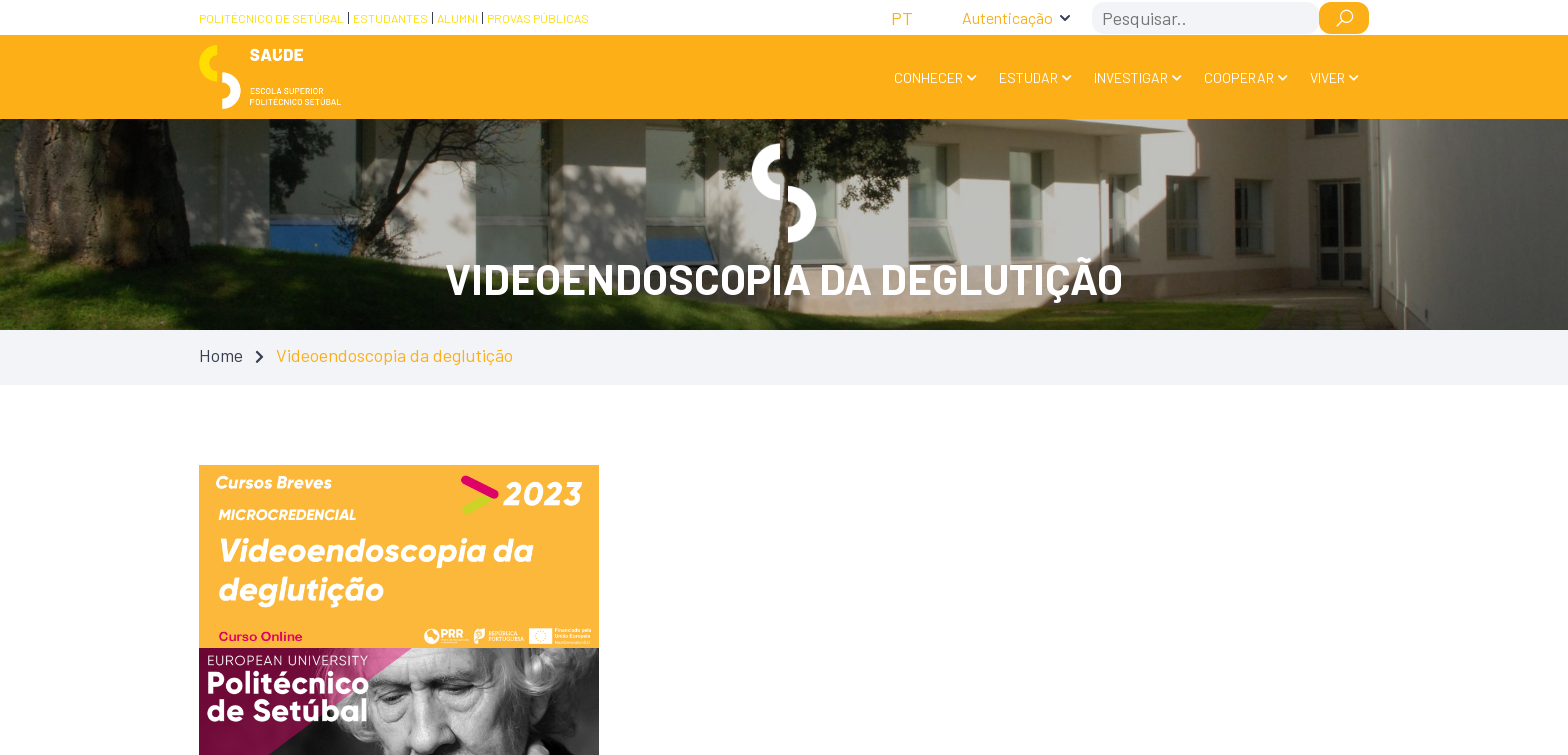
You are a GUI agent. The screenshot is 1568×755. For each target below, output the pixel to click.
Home (221, 355)
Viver (1327, 77)
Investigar (1131, 77)
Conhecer (928, 77)
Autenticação (1007, 17)
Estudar (1028, 77)
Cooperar (1239, 77)
